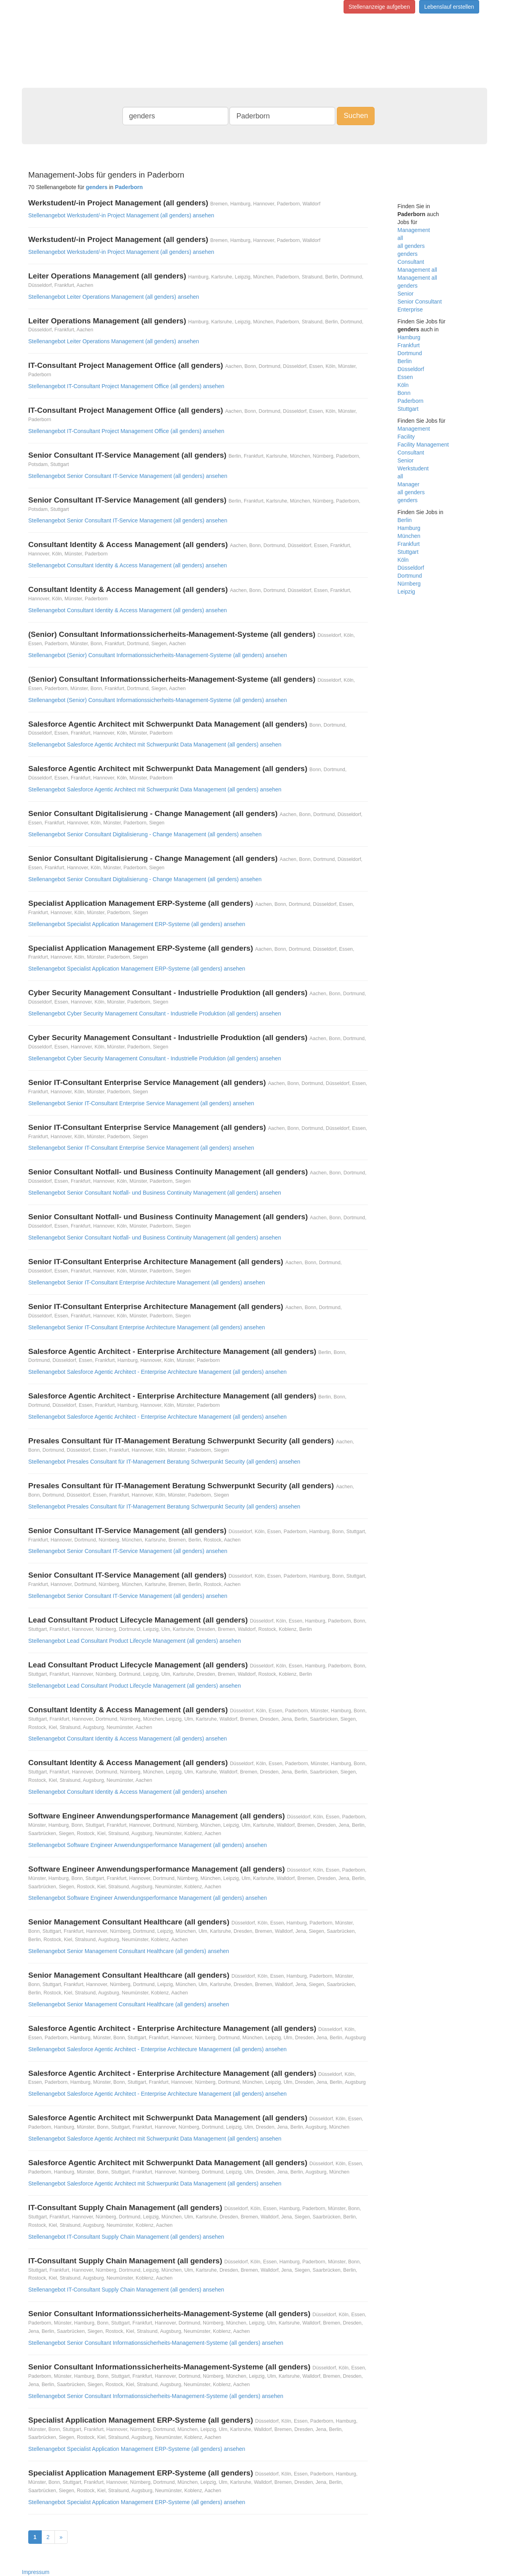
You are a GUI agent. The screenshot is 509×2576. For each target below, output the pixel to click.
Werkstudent (413, 468)
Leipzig (406, 591)
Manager (409, 484)
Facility (406, 436)
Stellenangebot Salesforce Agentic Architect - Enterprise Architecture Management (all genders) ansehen (157, 1372)
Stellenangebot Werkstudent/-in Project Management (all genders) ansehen (121, 215)
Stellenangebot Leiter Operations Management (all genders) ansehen (113, 297)
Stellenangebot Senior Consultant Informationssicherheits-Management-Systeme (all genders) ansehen (155, 2343)
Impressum (35, 2572)
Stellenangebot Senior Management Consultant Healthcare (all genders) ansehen (128, 1951)
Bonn (404, 393)
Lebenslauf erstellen (449, 7)
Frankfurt (409, 345)
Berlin (405, 361)
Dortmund (410, 353)
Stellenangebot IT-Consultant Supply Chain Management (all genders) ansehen (126, 2237)
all (400, 238)
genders (408, 254)
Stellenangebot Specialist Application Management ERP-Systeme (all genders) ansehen (136, 924)
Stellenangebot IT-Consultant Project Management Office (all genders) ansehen (126, 386)
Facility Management (423, 444)
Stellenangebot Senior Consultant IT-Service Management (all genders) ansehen (127, 476)
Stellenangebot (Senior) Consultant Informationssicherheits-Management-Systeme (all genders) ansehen (157, 655)
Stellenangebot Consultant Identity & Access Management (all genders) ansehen (127, 565)
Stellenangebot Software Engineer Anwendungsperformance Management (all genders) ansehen (147, 1845)
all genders (411, 246)
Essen (405, 377)
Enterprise (410, 309)
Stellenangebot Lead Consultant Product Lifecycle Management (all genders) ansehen (134, 1641)
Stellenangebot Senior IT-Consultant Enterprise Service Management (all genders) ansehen (141, 1103)
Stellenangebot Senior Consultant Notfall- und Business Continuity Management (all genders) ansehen (154, 1192)
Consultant (411, 262)
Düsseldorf (411, 369)
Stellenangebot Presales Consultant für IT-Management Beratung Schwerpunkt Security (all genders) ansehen (164, 1461)
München (409, 536)
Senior (406, 293)
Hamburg (409, 337)
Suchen (356, 116)
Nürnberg (409, 583)
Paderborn (411, 401)
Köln (403, 385)
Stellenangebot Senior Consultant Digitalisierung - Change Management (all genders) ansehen (145, 834)
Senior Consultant (420, 301)
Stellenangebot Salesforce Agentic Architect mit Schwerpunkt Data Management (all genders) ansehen (155, 744)
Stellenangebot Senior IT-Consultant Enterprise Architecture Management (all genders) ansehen (146, 1282)
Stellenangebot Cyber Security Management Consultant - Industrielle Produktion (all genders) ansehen (154, 1013)
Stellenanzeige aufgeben (379, 7)
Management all (417, 270)
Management (414, 230)
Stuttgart (408, 409)
